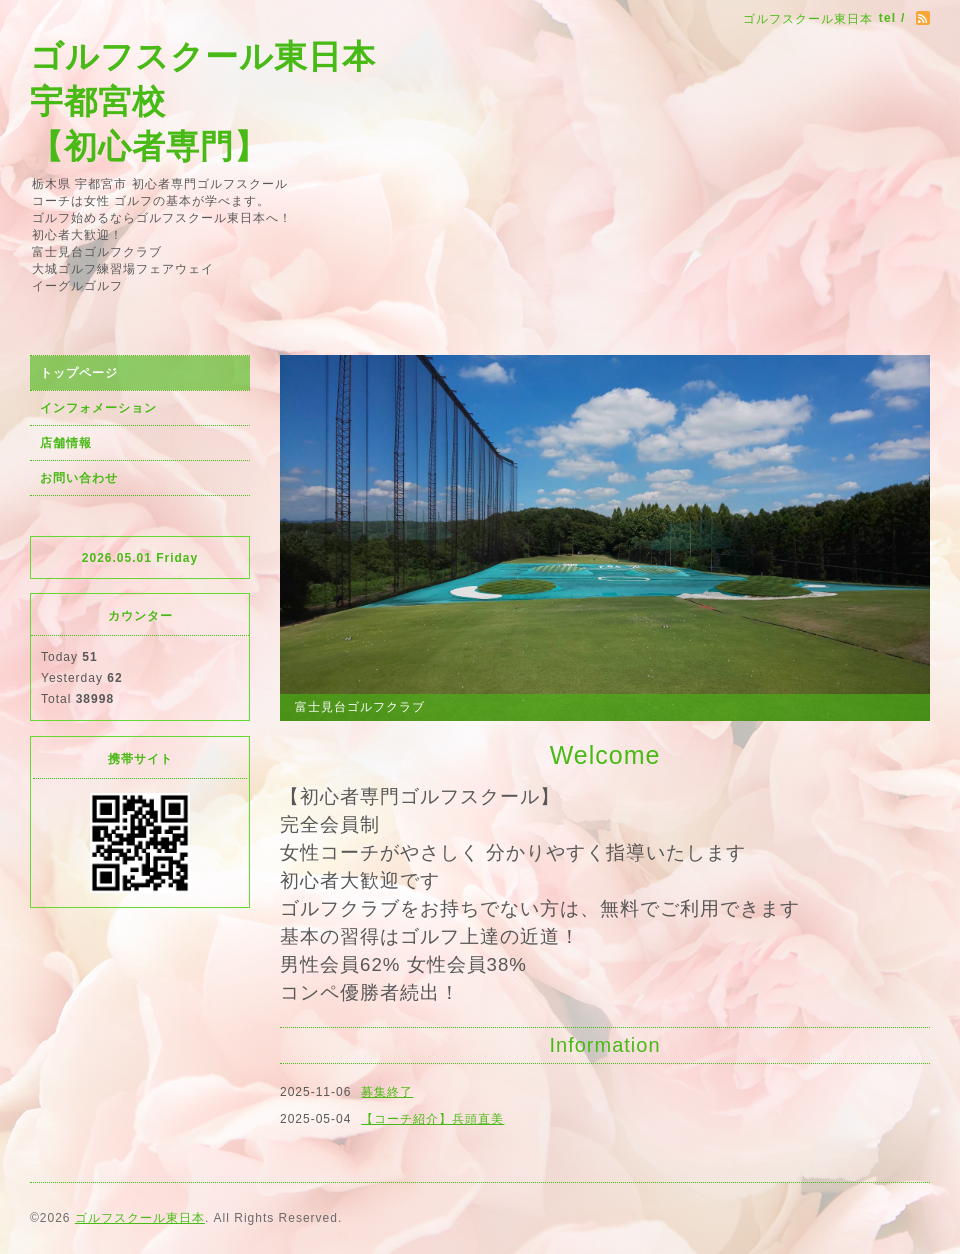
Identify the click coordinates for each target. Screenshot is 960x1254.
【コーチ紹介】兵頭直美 (432, 1119)
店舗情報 (66, 443)
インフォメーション (98, 408)
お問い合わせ (79, 478)
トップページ (79, 373)
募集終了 (387, 1092)
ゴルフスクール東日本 (140, 1218)
